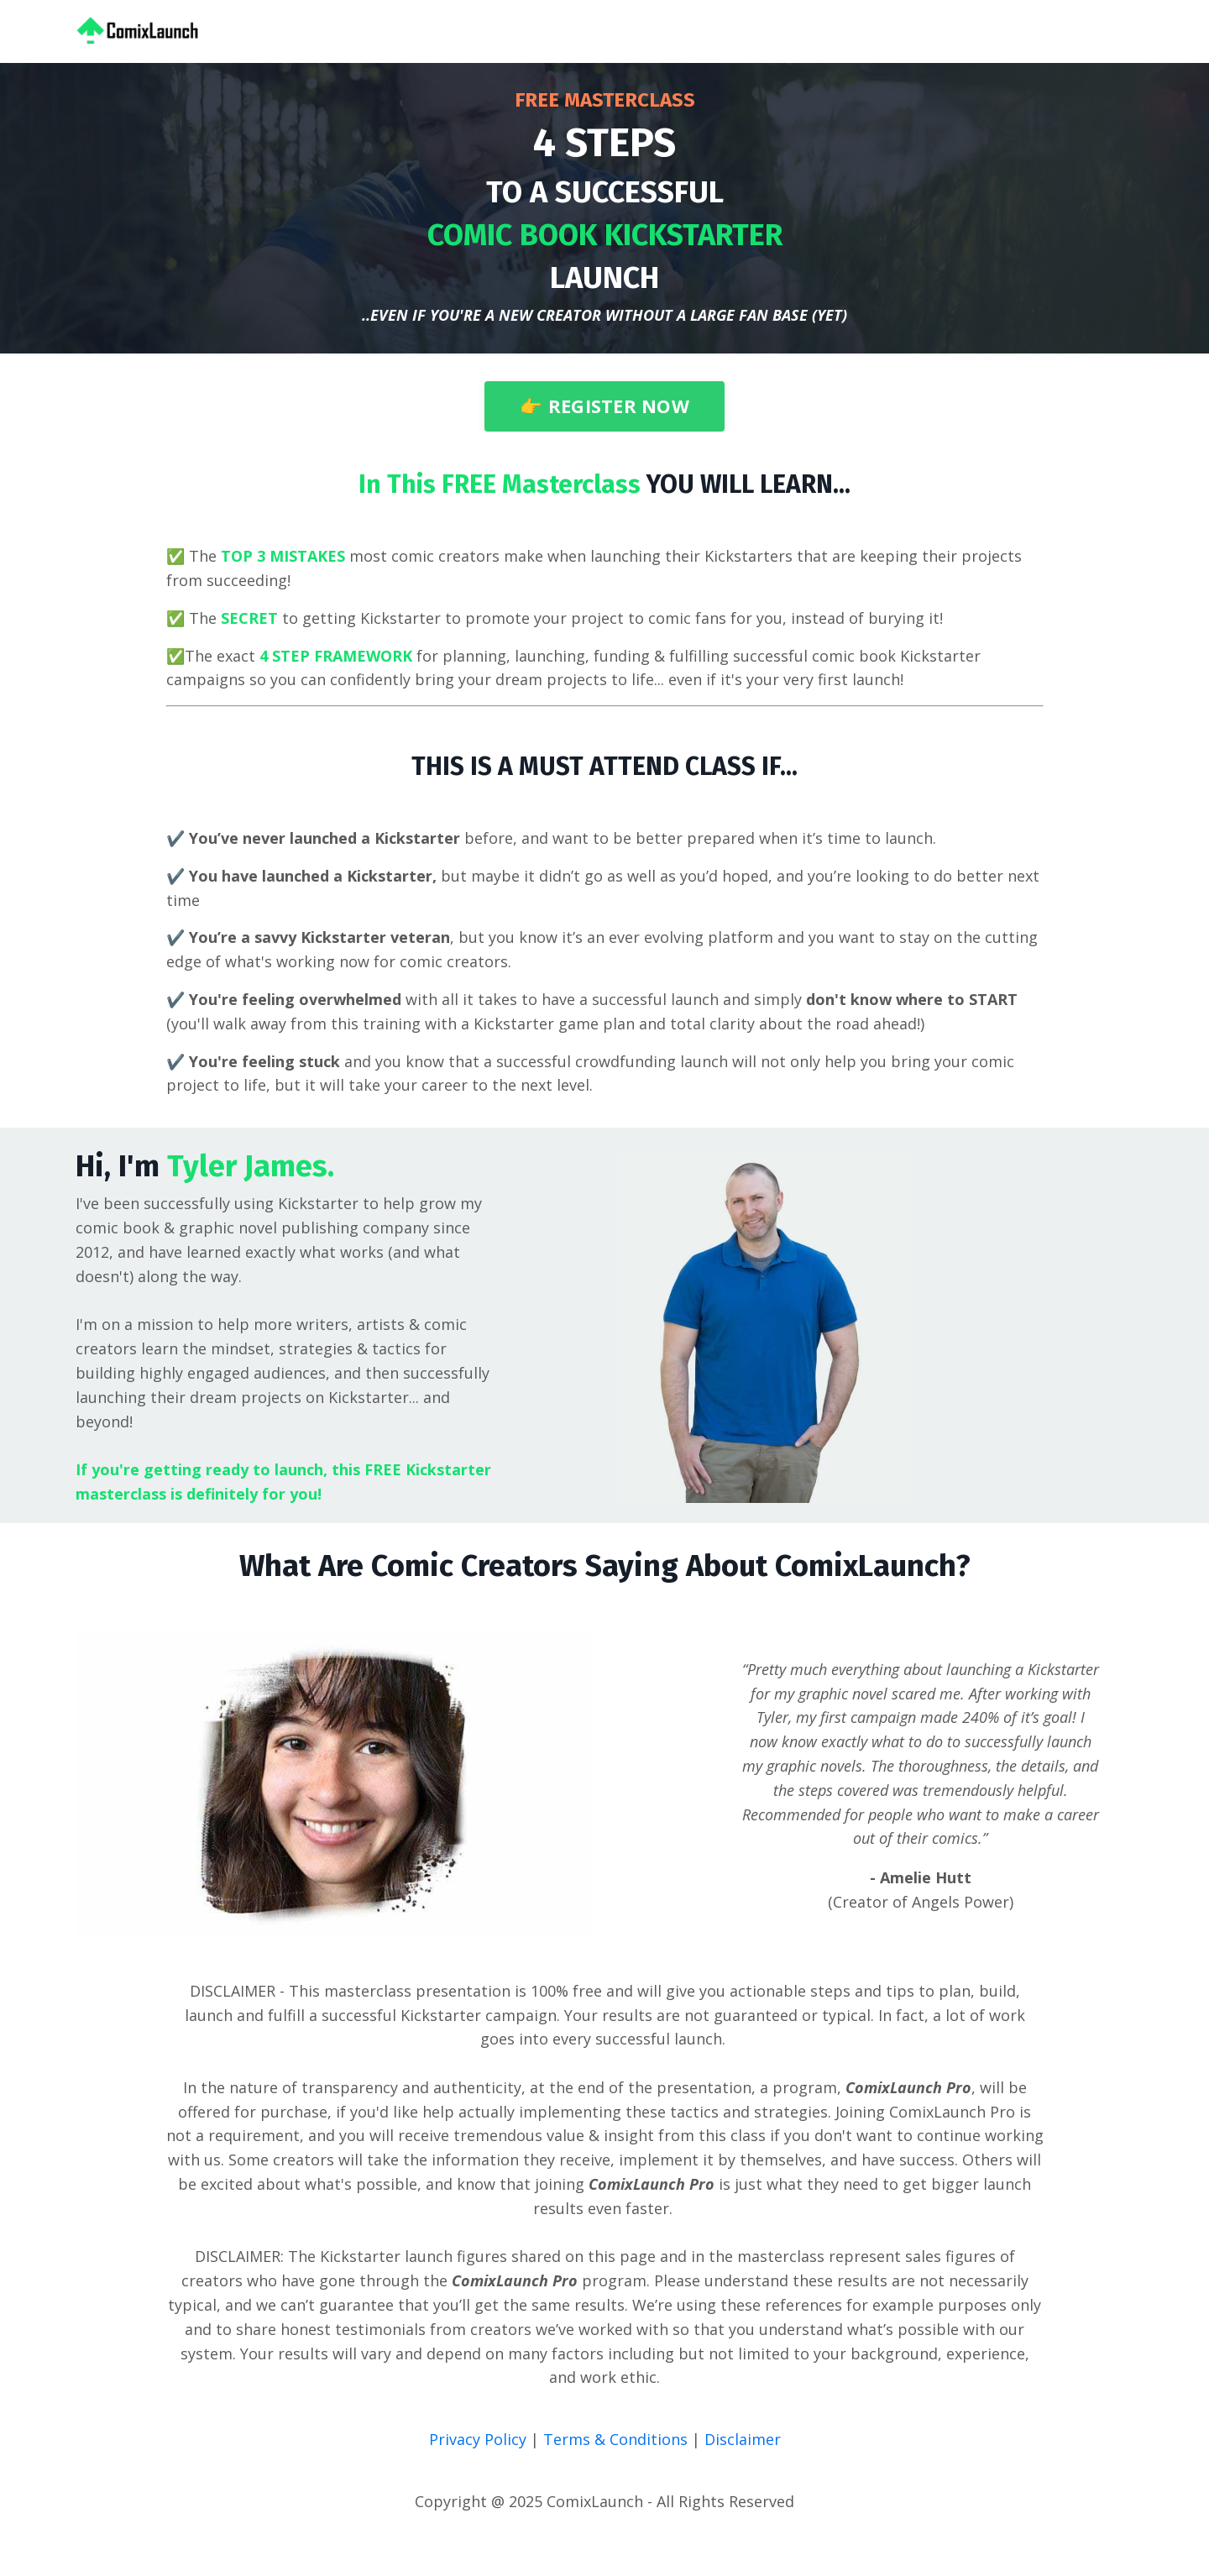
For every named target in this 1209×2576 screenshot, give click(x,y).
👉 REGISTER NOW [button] (604, 406)
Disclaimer (742, 2439)
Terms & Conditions (617, 2439)
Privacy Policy (480, 2439)
